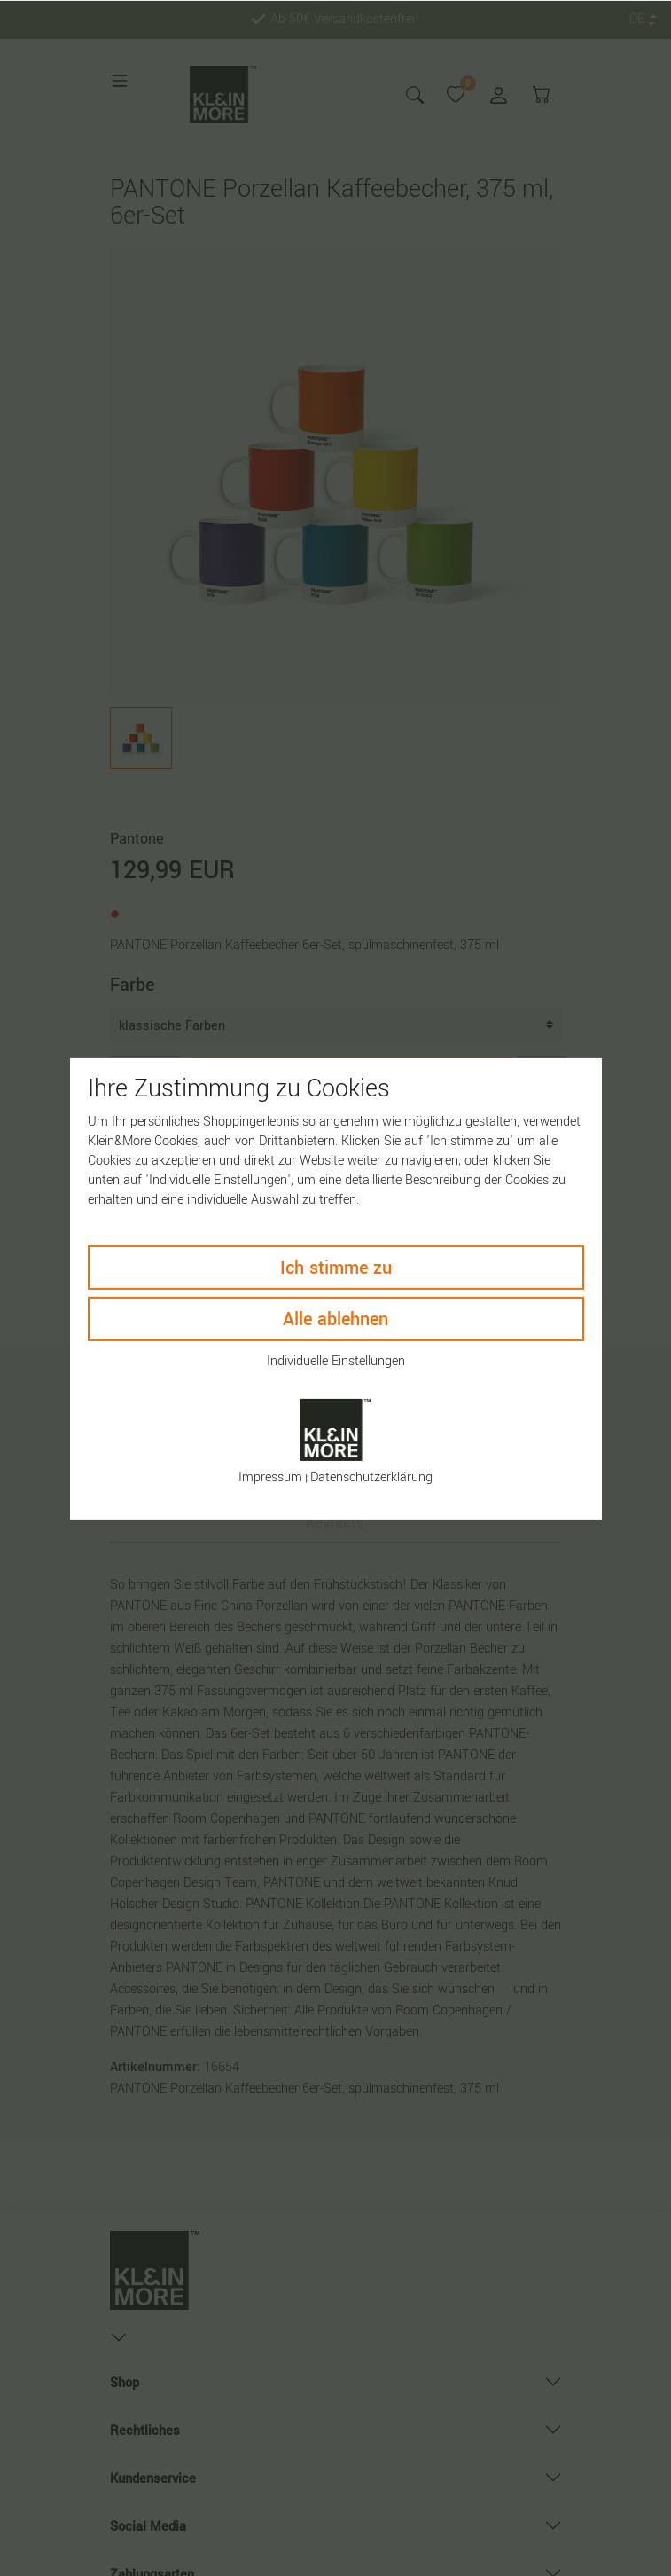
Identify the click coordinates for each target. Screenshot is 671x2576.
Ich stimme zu (336, 1267)
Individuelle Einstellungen (336, 1360)
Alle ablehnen (335, 1318)
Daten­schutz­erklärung (371, 1477)
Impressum (270, 1477)
